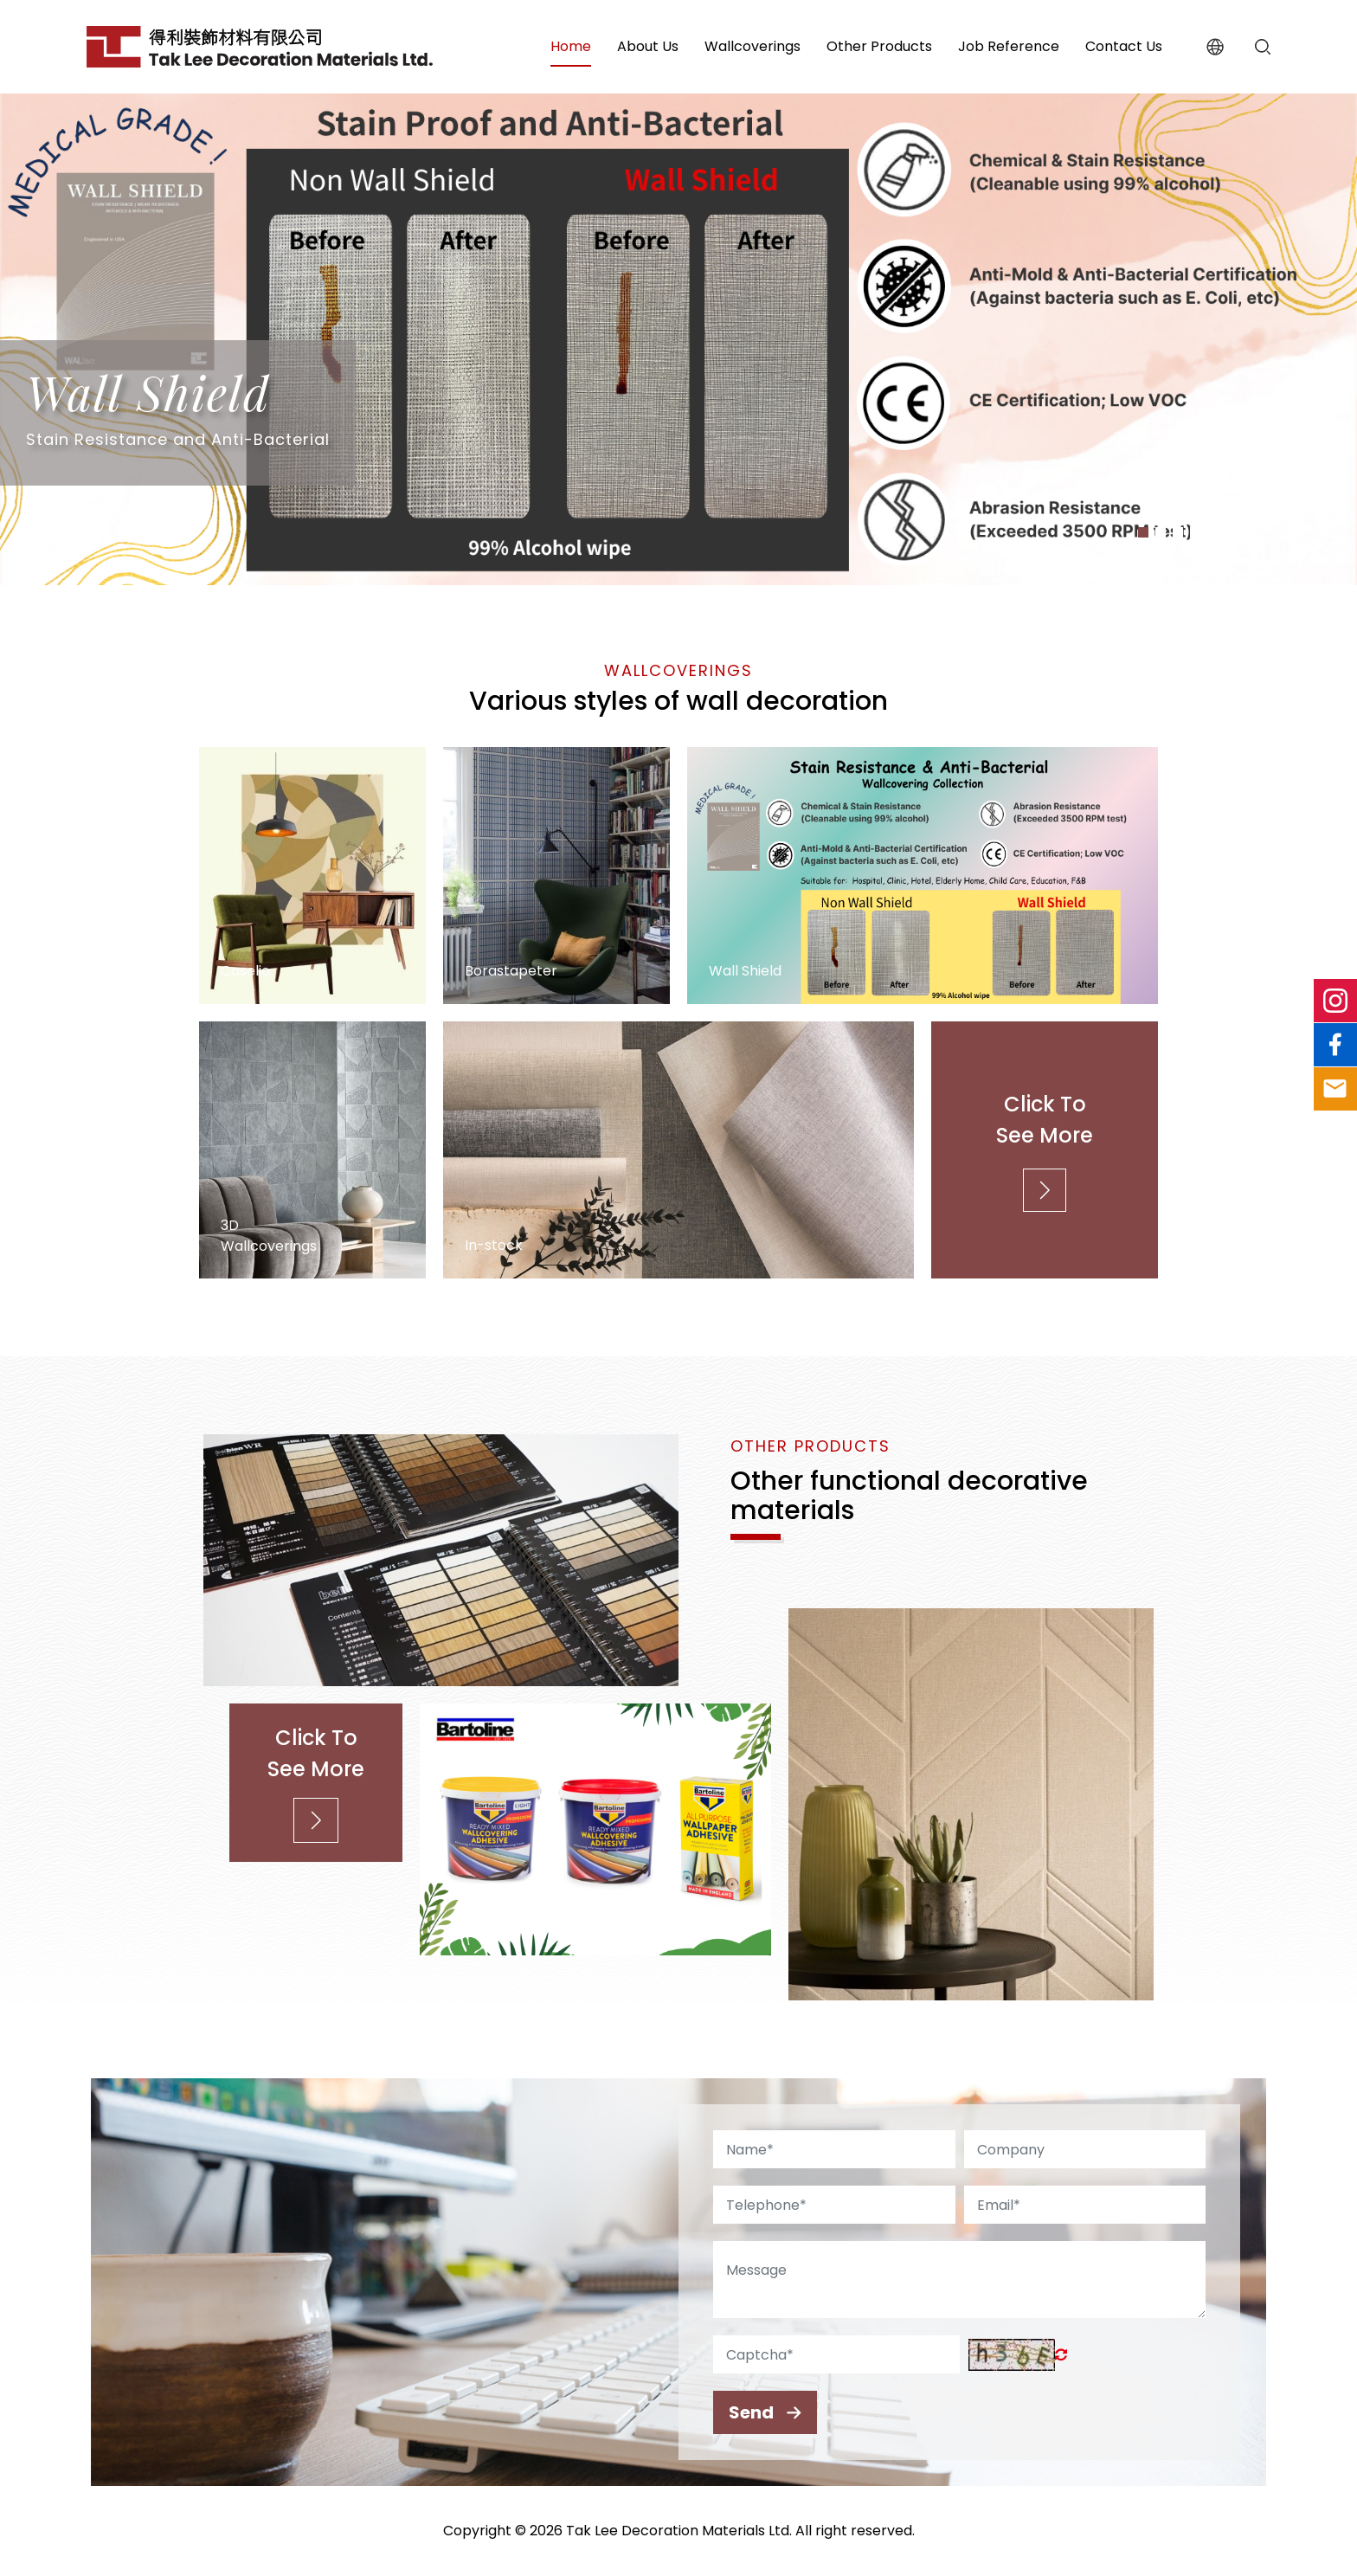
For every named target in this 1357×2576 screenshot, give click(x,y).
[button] (1143, 532)
